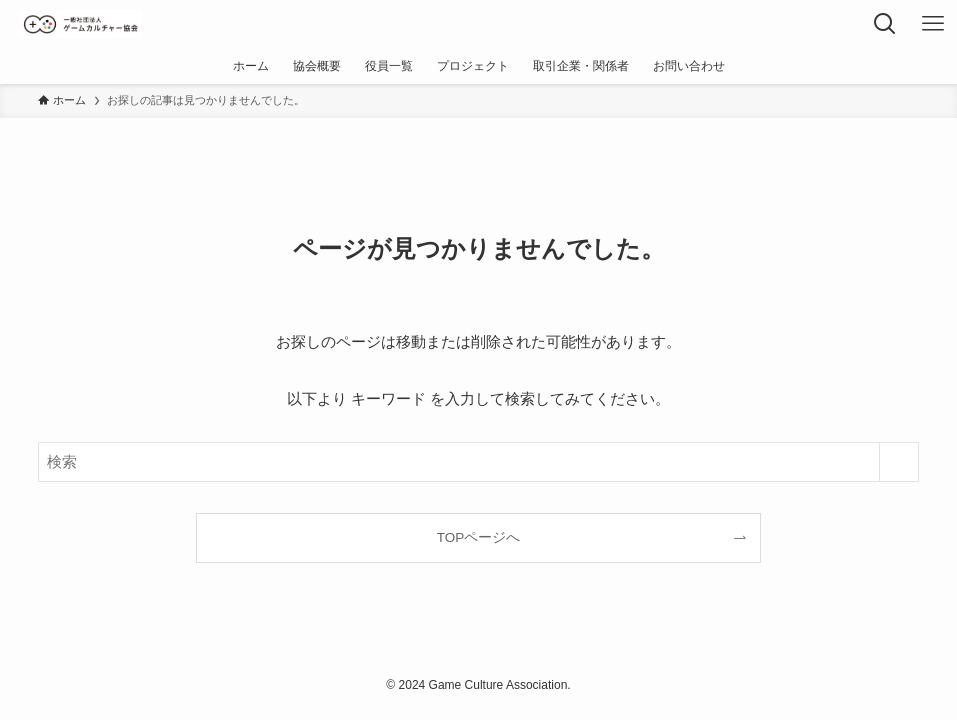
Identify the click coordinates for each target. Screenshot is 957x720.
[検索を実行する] (899, 462)
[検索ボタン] (885, 24)
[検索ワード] (478, 462)
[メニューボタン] (933, 24)
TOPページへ (479, 537)
